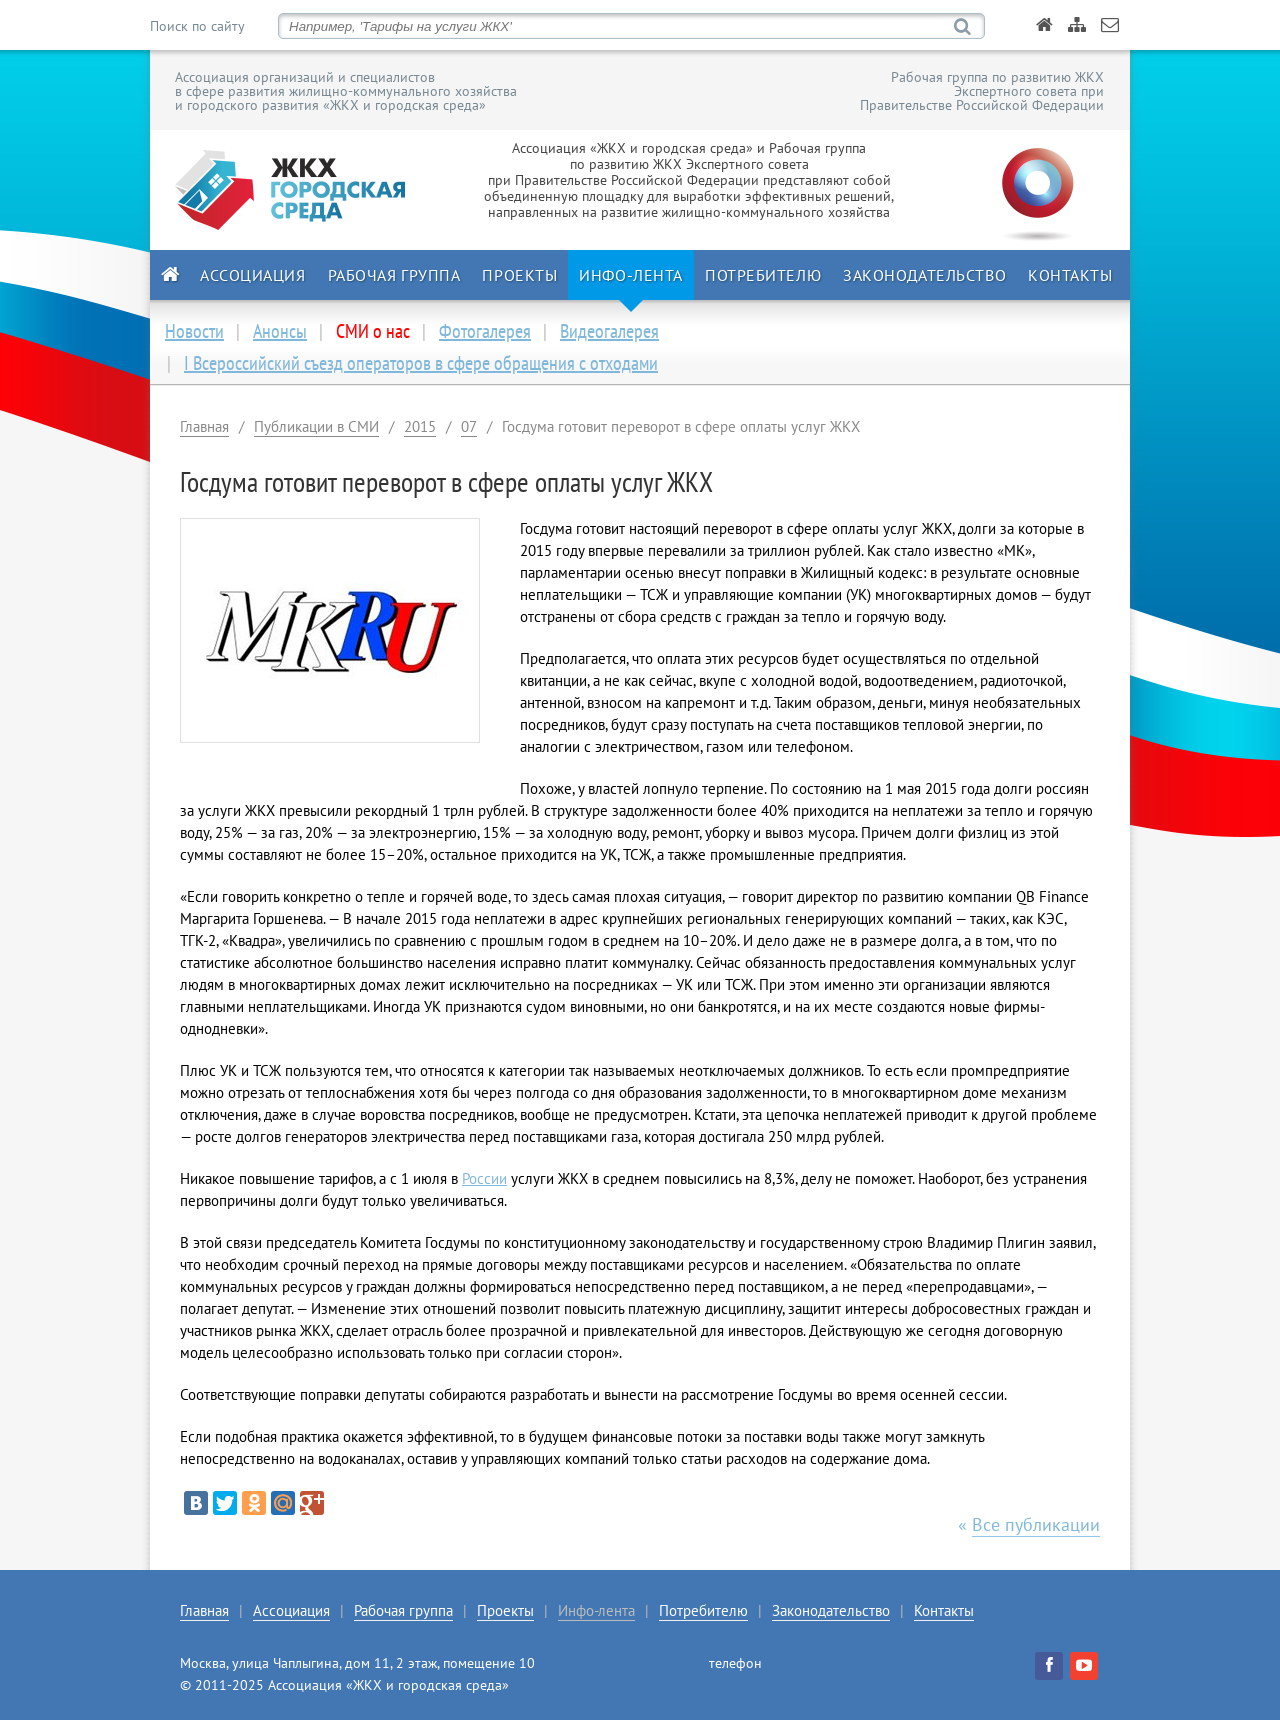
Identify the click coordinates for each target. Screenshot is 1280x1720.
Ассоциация (253, 275)
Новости (194, 331)
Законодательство (924, 275)
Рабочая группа (394, 275)
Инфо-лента (631, 275)
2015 (420, 426)
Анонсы (280, 331)
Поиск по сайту (197, 26)
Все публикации (1036, 1524)
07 (469, 426)
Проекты (519, 275)
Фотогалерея (485, 331)
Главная (204, 426)
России (484, 1178)
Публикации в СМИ (316, 426)
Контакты (1070, 275)
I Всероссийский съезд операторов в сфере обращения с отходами (421, 363)
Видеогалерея (609, 331)
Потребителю (763, 275)
